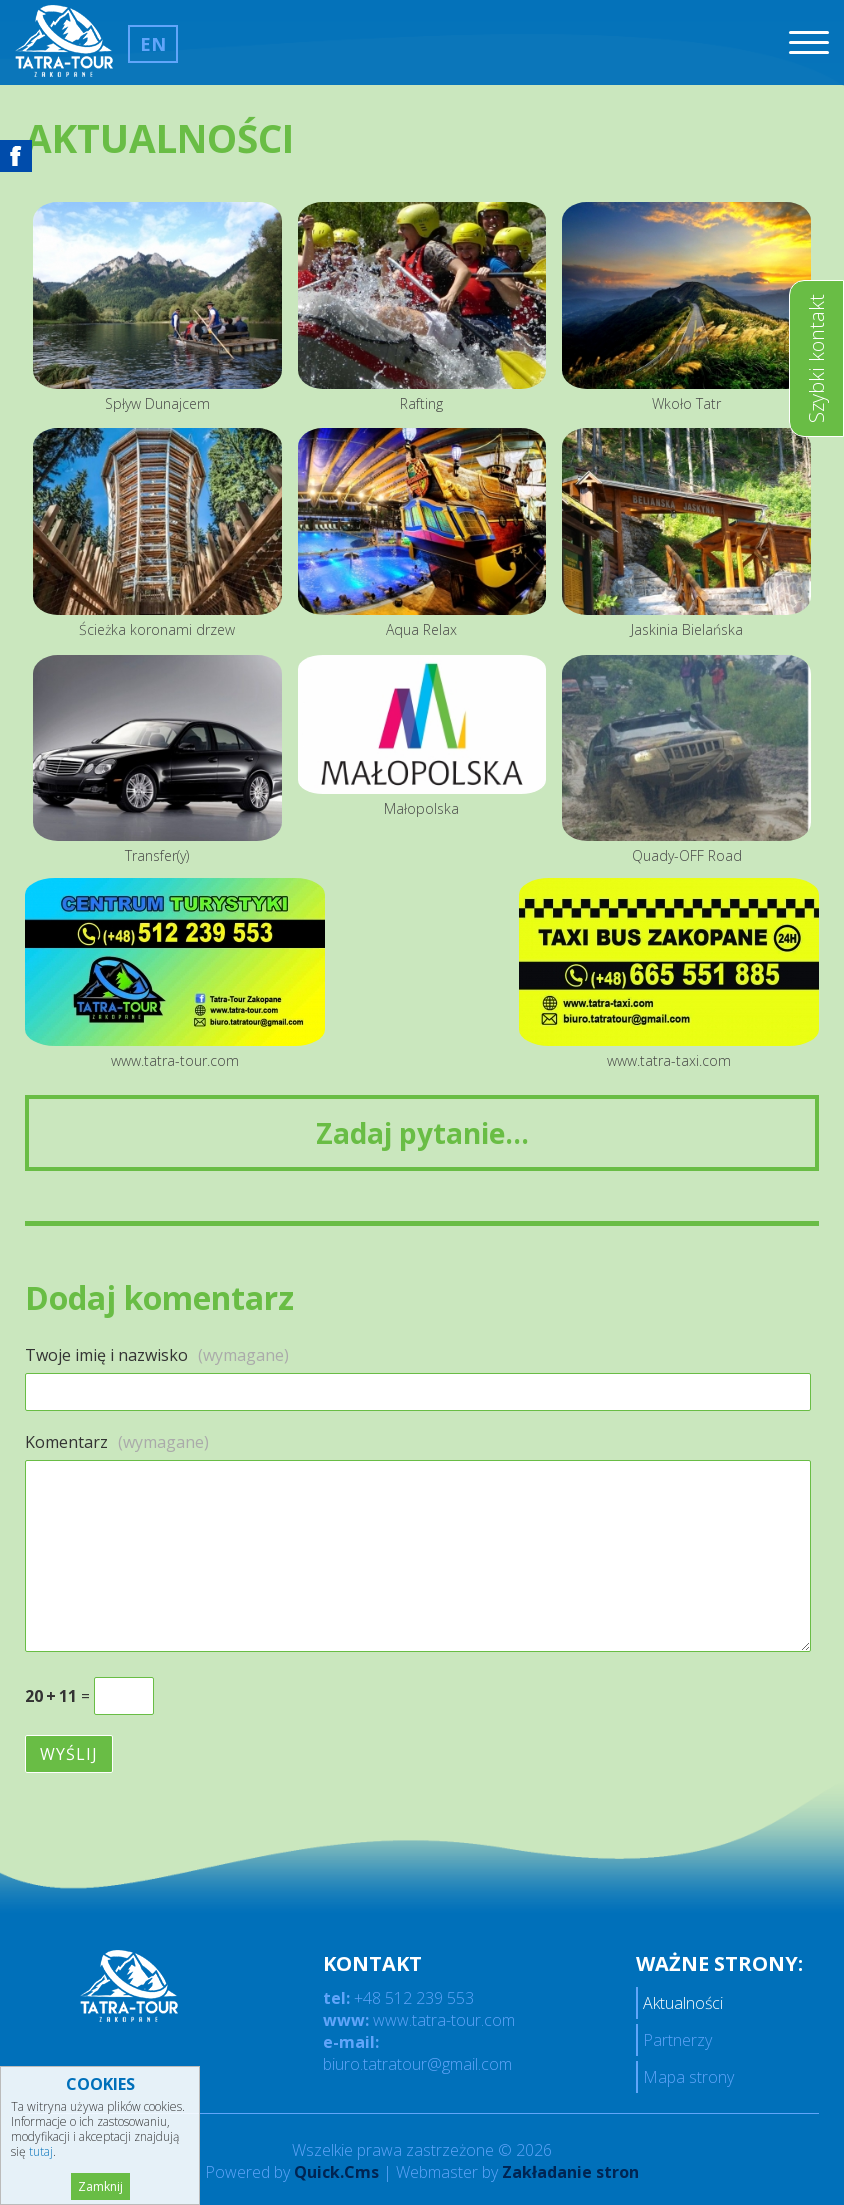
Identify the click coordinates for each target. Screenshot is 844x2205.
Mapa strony (688, 2077)
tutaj (41, 2151)
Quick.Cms (336, 2172)
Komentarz (117, 1442)
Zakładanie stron (570, 2172)
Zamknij (100, 2186)
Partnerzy (677, 2040)
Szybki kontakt (816, 358)
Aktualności (683, 2003)
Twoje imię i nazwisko (157, 1355)
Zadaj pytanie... (422, 1133)
